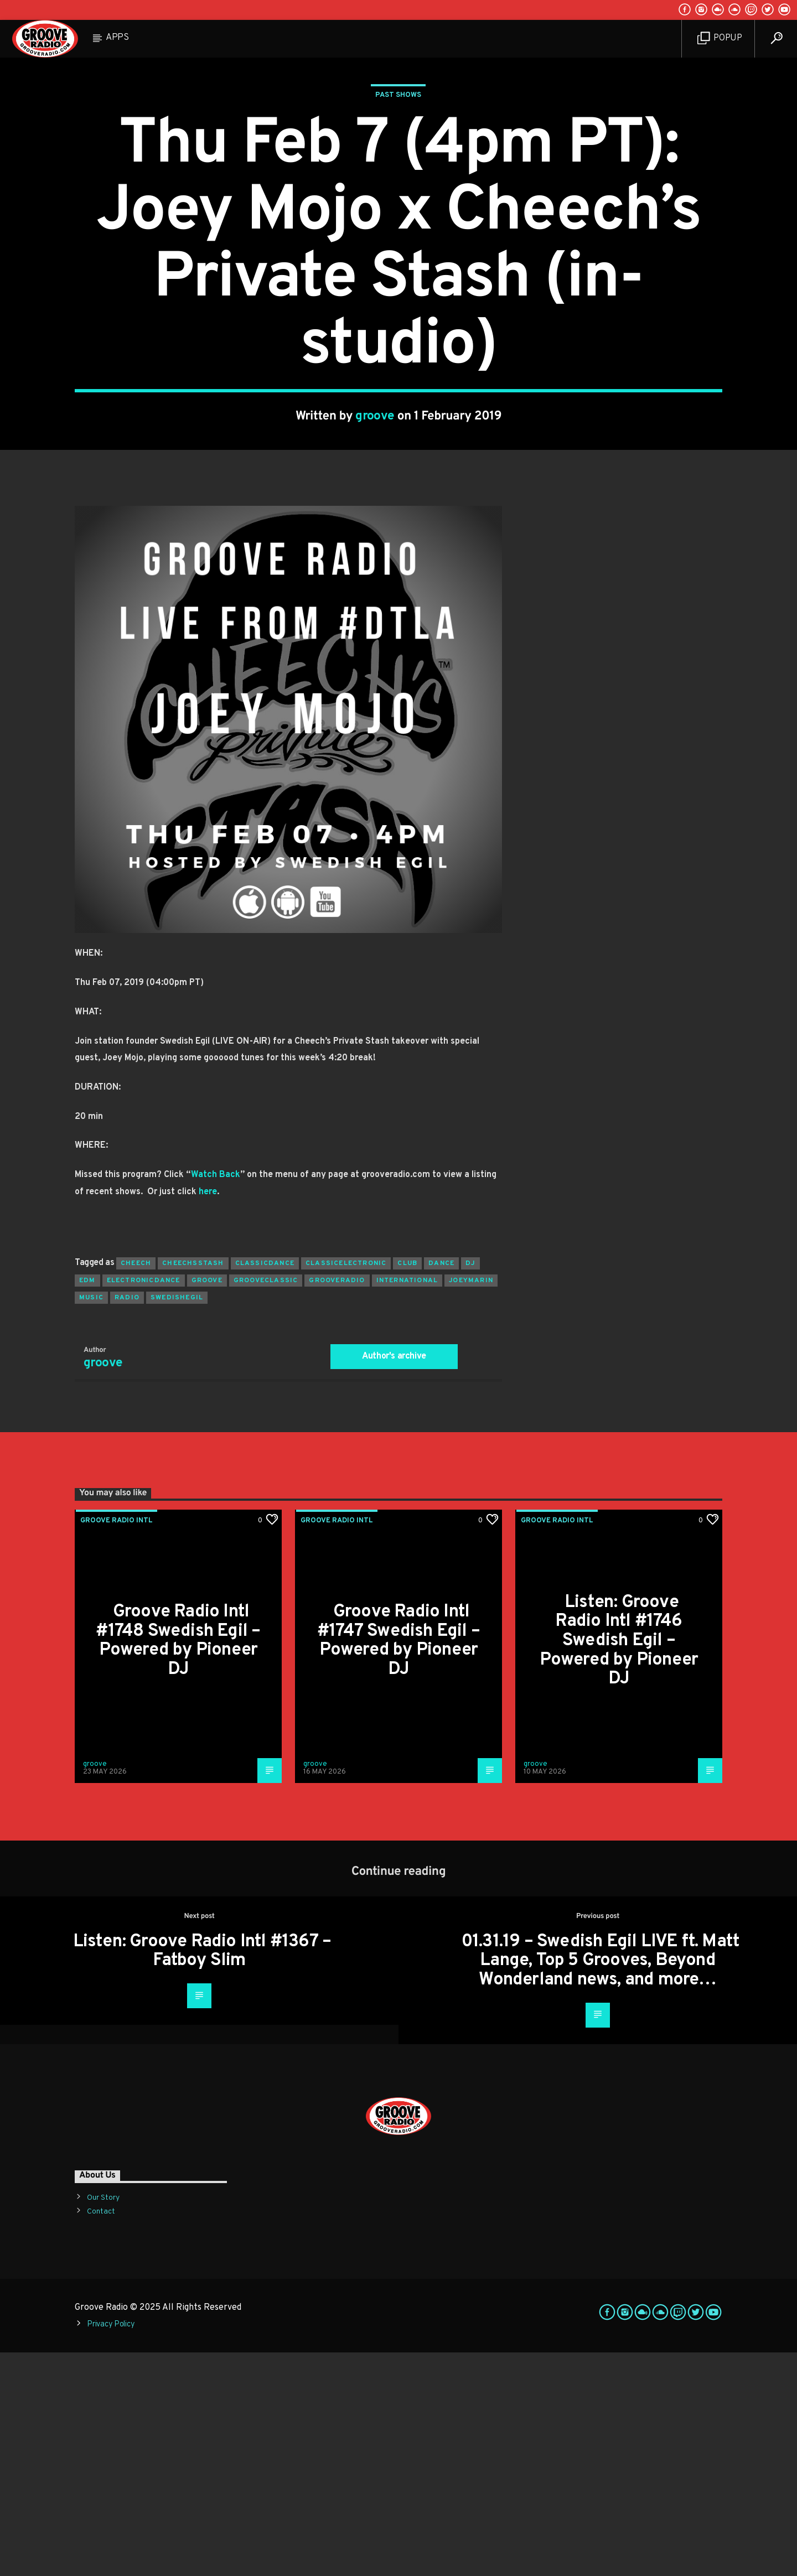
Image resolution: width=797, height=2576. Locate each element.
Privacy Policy (110, 2548)
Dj (470, 1487)
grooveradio (337, 1504)
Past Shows (398, 207)
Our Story (103, 2421)
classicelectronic (346, 1487)
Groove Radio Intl (116, 1744)
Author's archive (394, 1579)
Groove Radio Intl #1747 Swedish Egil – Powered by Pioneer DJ (398, 1864)
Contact (101, 2435)
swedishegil (177, 1521)
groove (375, 528)
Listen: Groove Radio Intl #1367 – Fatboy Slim (202, 2175)
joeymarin (471, 1504)
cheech (136, 1487)
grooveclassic (266, 1504)
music (91, 1521)
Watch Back (215, 1398)
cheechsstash (193, 1487)
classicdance (264, 1487)
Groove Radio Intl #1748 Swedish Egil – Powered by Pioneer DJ (178, 1864)
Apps (117, 38)
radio (127, 1521)
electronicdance (143, 1504)
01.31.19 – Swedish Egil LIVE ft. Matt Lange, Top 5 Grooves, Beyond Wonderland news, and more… (600, 2184)
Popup (719, 38)
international (407, 1504)
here (208, 1415)
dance (441, 1487)
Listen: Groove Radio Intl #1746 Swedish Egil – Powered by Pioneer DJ (619, 1864)
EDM (87, 1504)
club (407, 1487)
